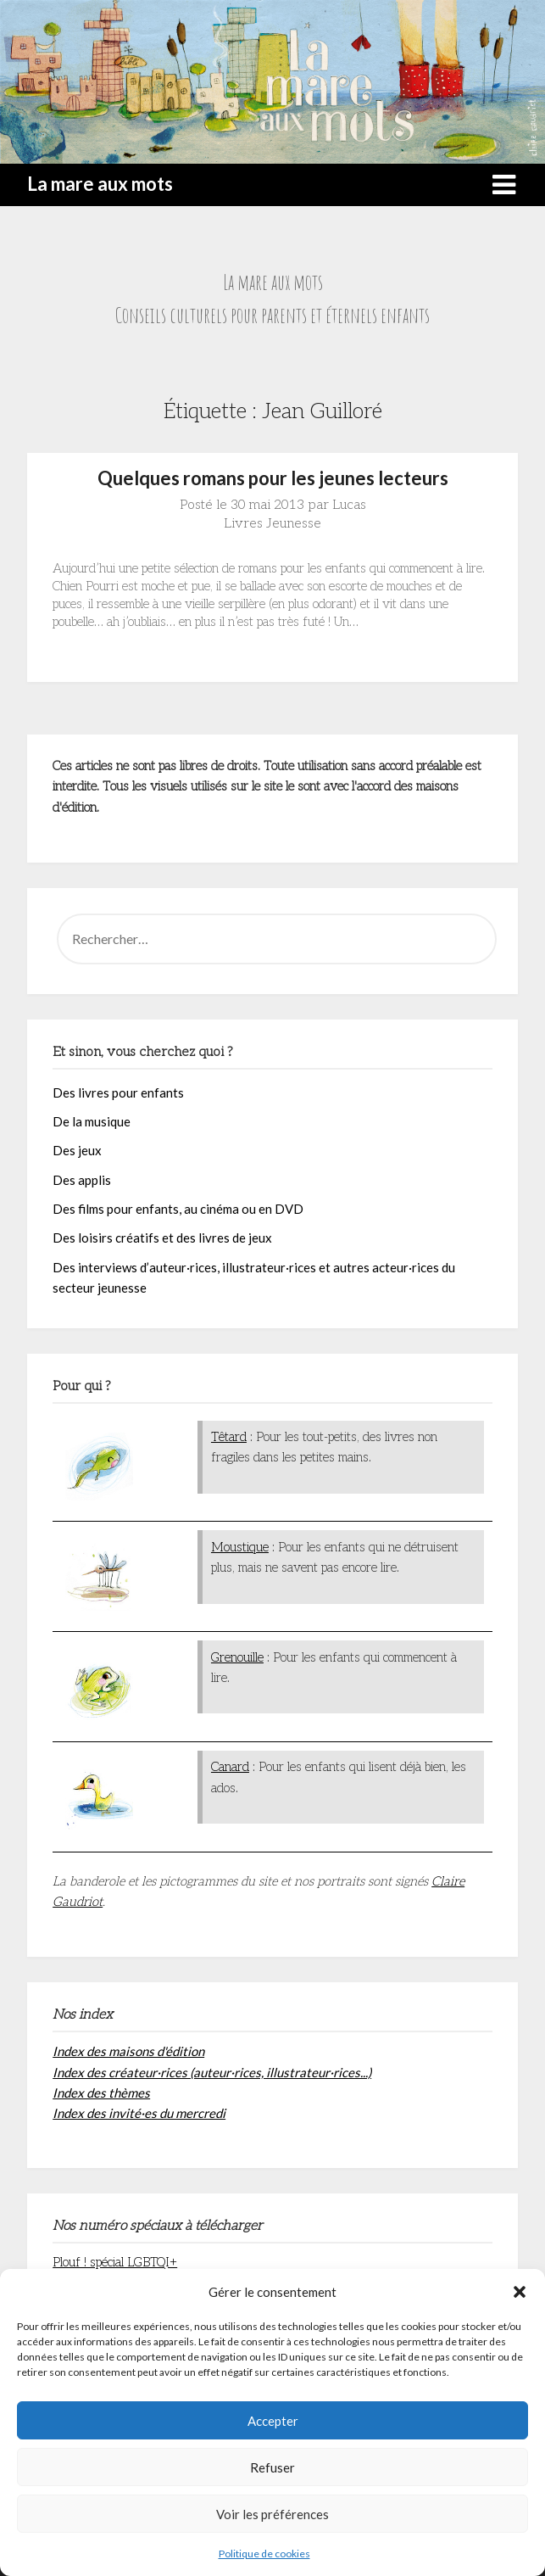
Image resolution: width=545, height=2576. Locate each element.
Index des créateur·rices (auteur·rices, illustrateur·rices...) (212, 2072)
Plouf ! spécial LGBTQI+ (115, 2262)
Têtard (229, 1436)
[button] (519, 2291)
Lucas (349, 505)
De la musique (92, 1121)
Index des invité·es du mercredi (139, 2113)
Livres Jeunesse (272, 524)
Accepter (272, 2420)
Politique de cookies (264, 2553)
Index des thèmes (101, 2092)
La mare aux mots (100, 183)
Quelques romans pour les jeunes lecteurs (272, 478)
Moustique (240, 1547)
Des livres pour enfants (118, 1092)
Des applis (82, 1179)
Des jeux (77, 1150)
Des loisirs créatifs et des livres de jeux (162, 1237)
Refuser (272, 2467)
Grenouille (237, 1657)
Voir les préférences (272, 2514)
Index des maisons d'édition (128, 2051)
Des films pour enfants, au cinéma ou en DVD (178, 1208)
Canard (230, 1766)
